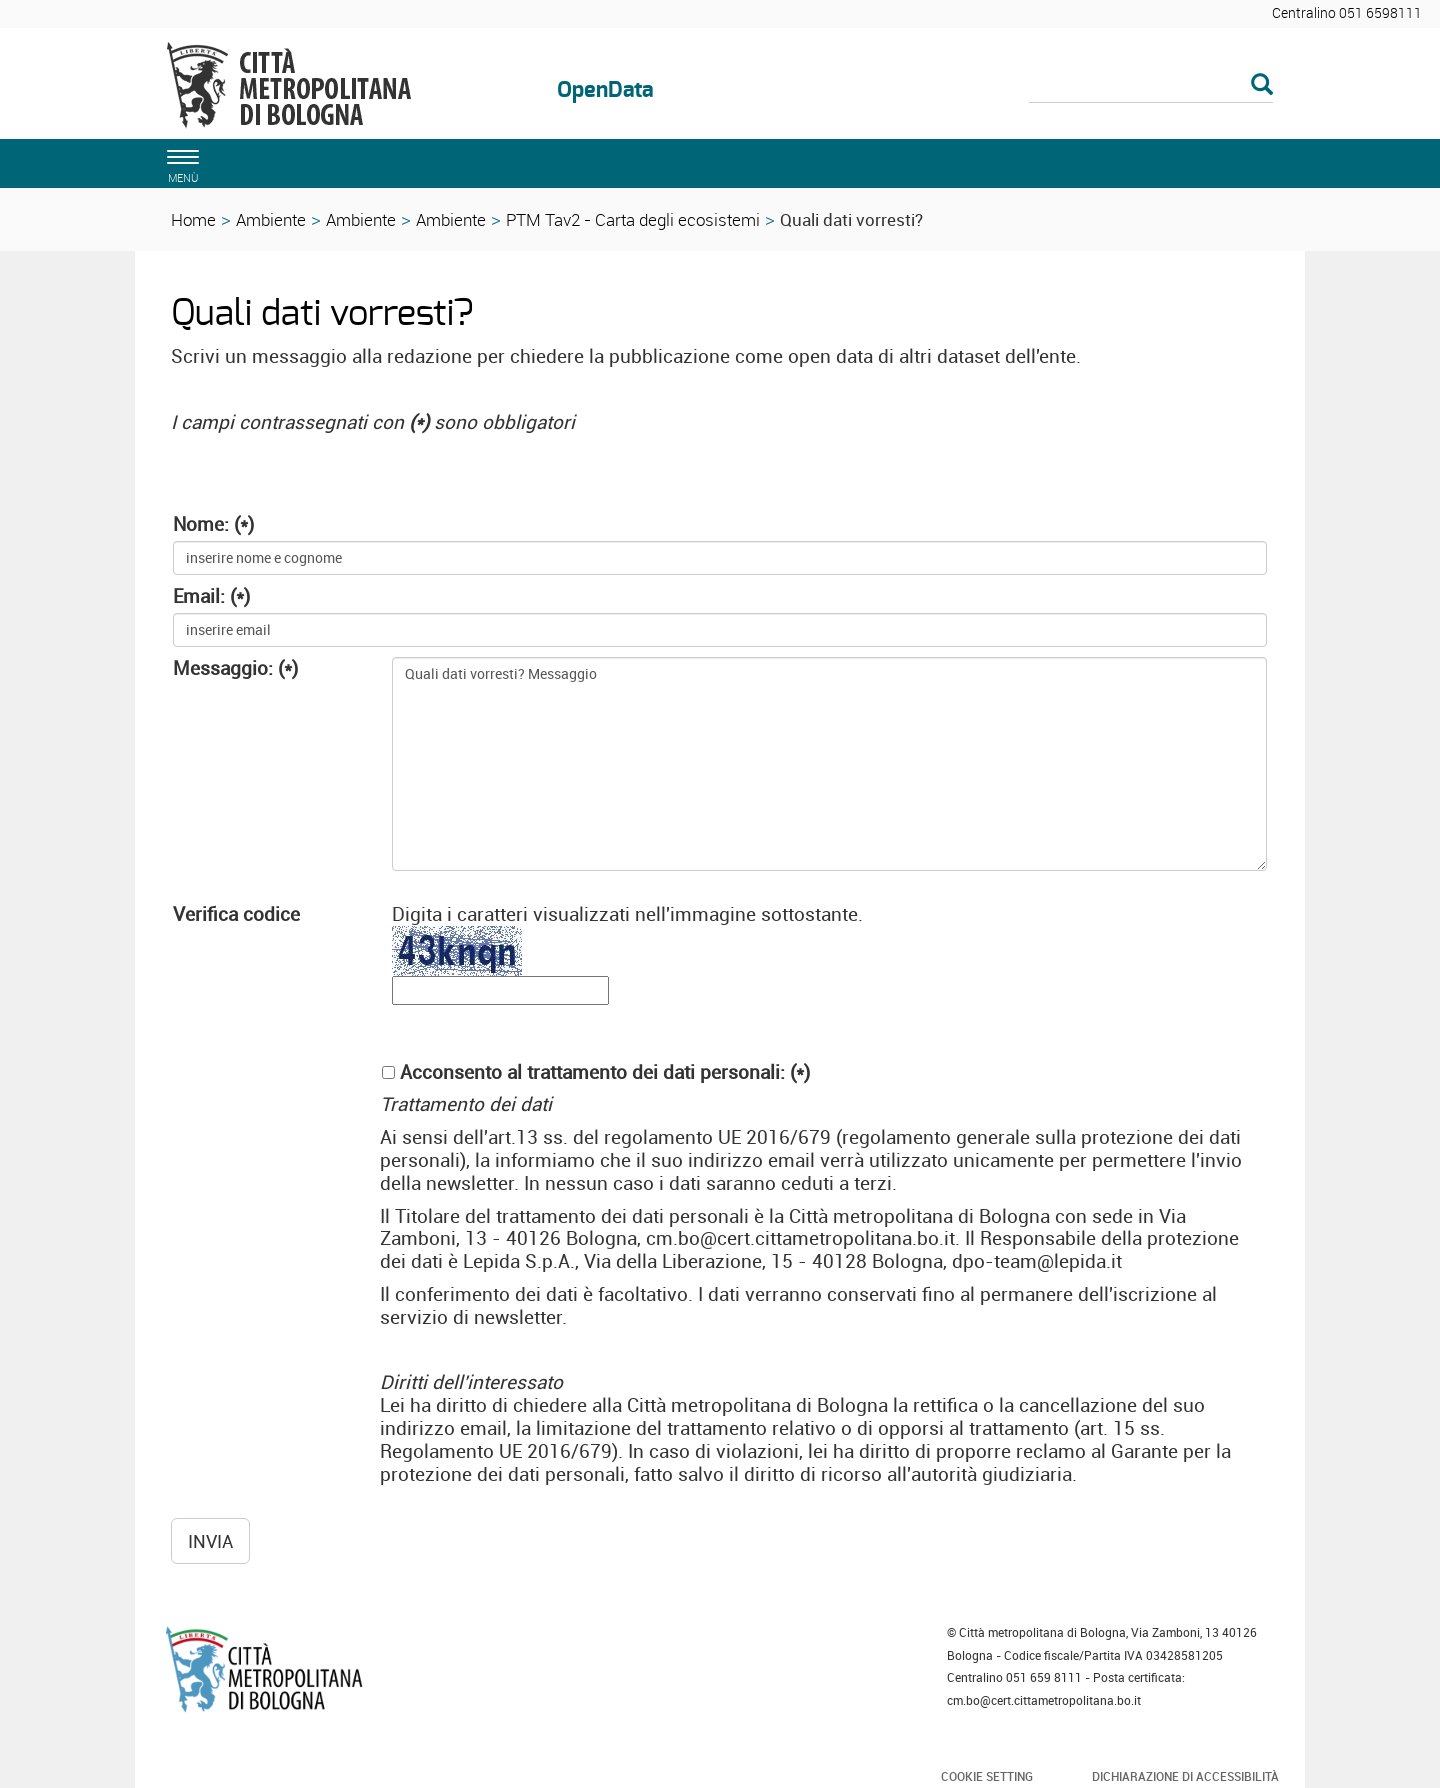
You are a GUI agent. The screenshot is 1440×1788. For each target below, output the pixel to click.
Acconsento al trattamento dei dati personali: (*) (605, 1072)
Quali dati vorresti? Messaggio (829, 764)
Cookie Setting (987, 1776)
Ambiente (271, 219)
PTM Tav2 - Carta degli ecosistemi (633, 219)
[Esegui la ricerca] (1262, 85)
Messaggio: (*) (235, 668)
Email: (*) (211, 596)
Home (193, 219)
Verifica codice (236, 914)
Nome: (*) (213, 524)
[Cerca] (1151, 86)
